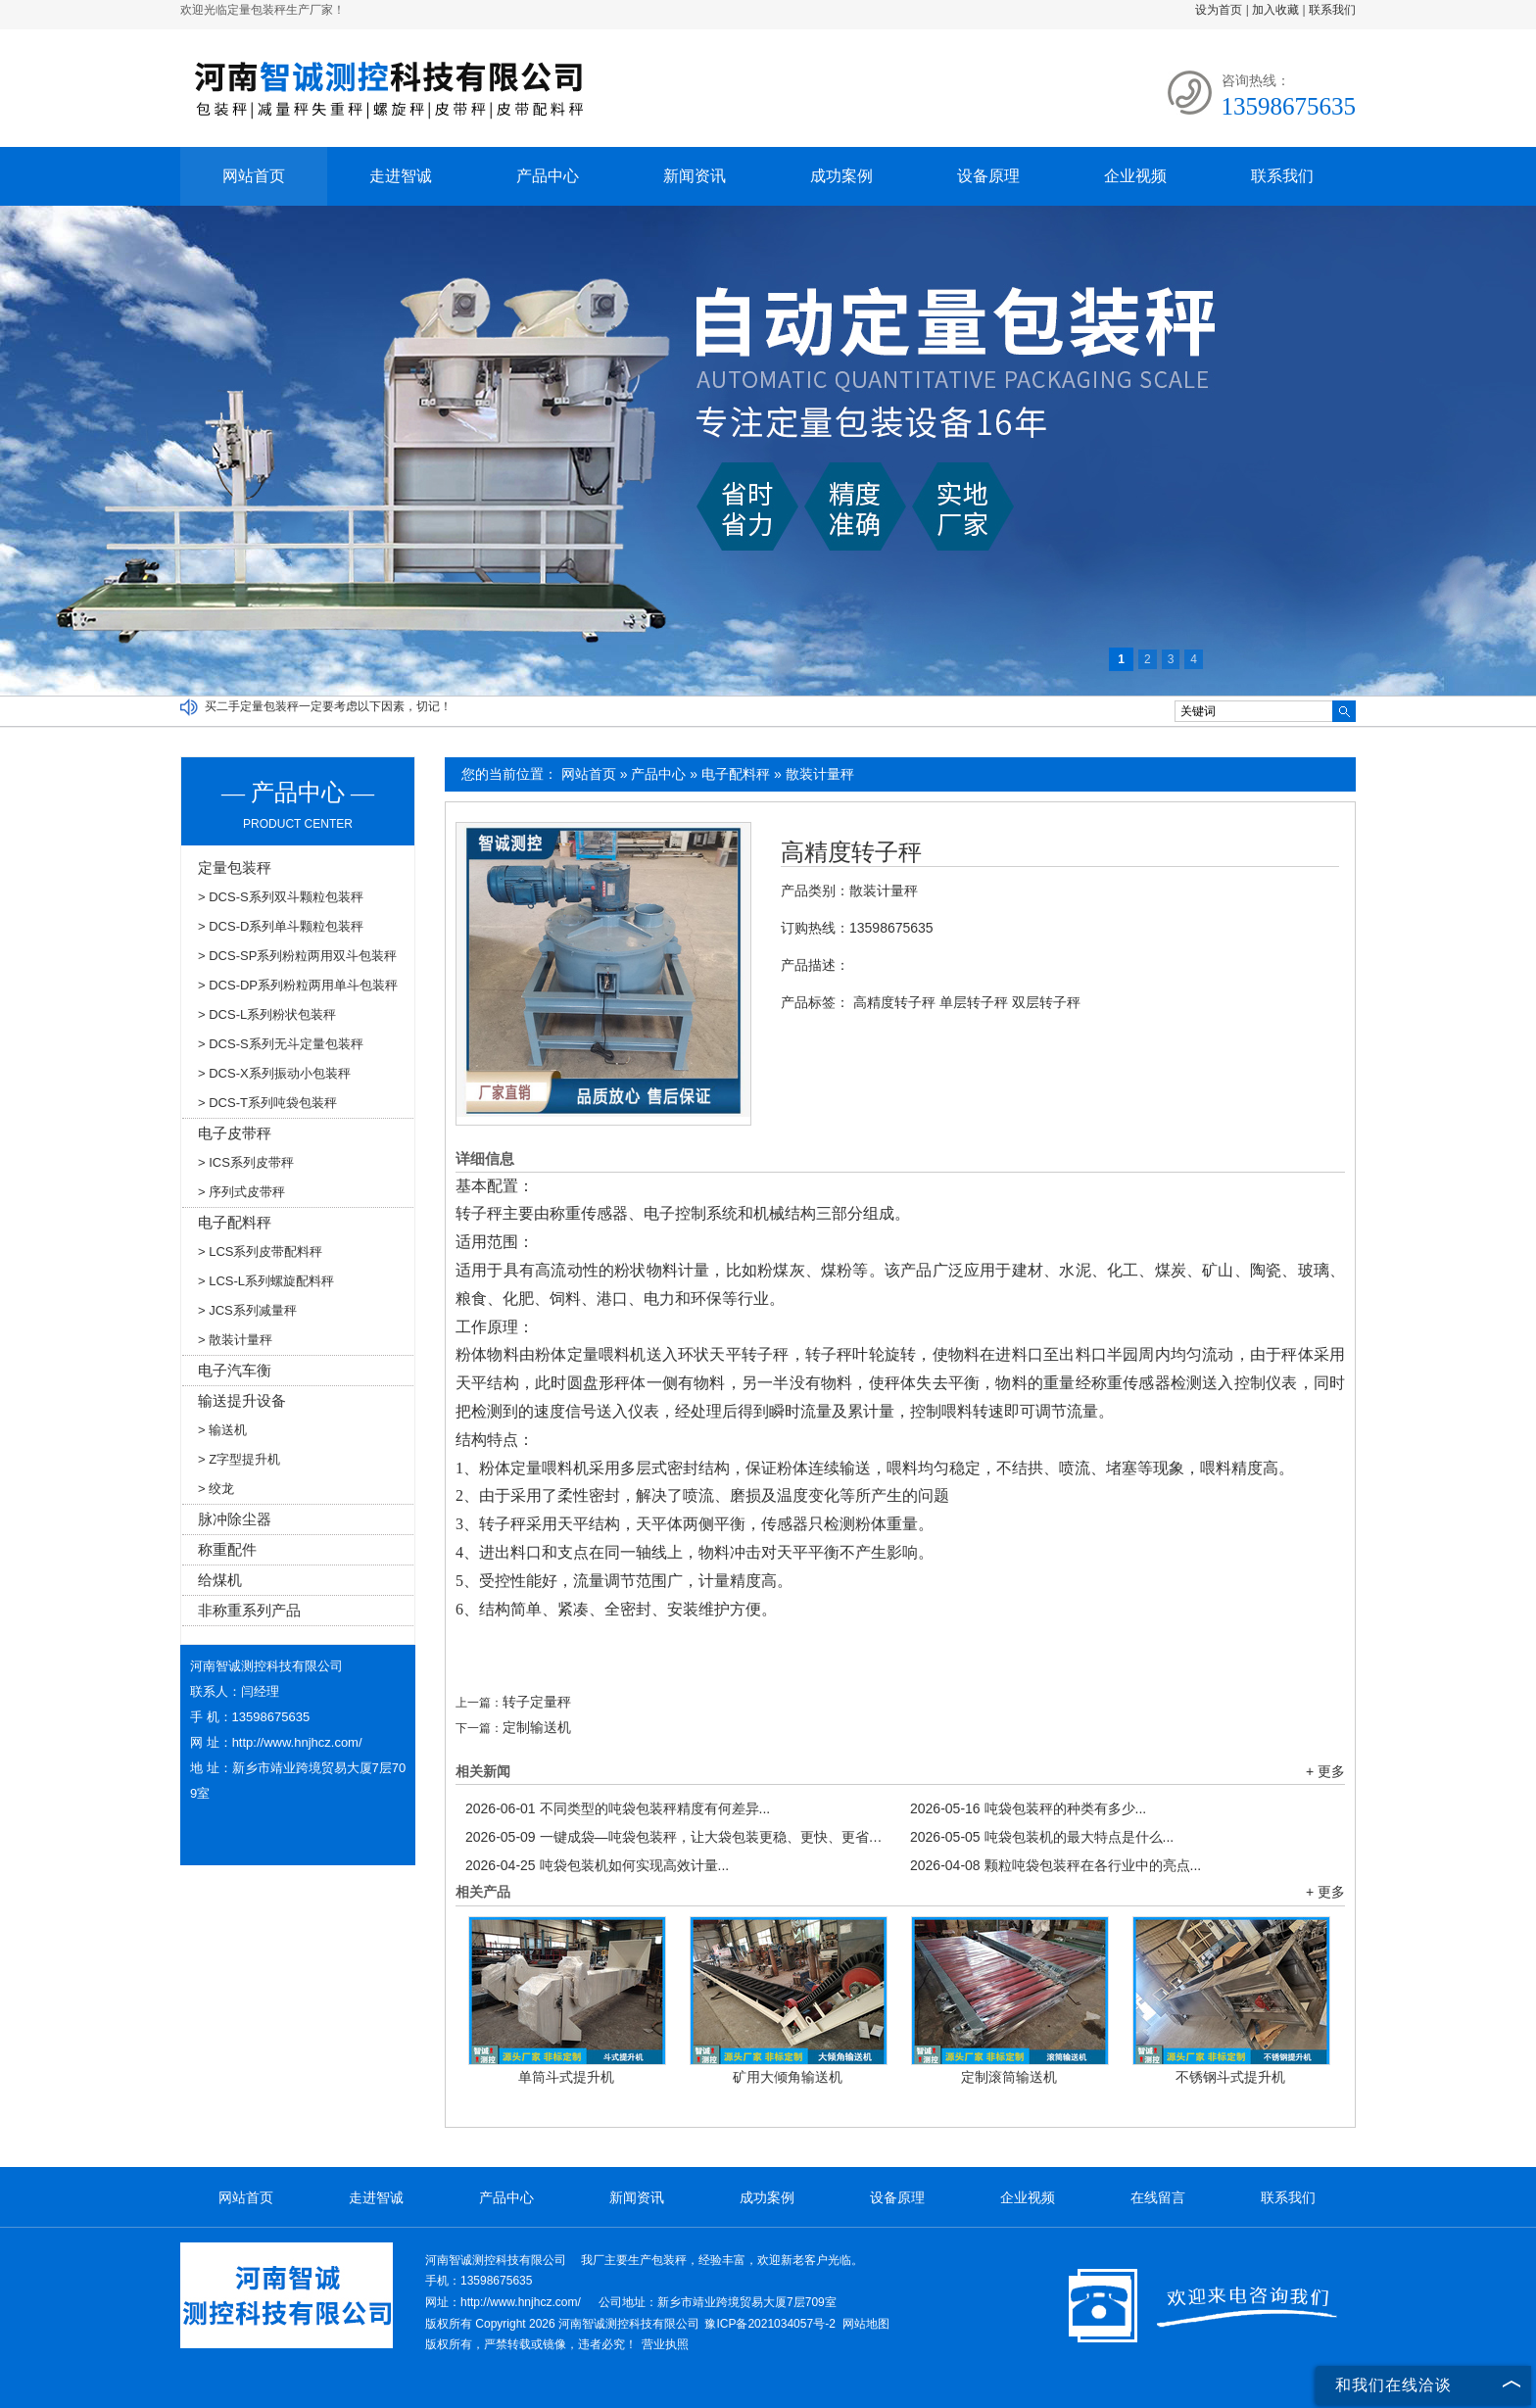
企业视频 (1135, 176)
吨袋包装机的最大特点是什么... (1042, 1837)
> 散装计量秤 (235, 1339)
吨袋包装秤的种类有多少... (1028, 1808)
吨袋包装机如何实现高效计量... (597, 1865)
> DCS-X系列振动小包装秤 (274, 1073)
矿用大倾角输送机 (787, 2077)
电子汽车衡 (234, 1370)
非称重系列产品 (249, 1610)
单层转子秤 (973, 1002)
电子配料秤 (735, 774)
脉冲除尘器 (234, 1519)
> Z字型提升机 (239, 1459)
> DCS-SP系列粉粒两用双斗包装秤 (297, 955)
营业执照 (665, 2344)
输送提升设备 (242, 1400)
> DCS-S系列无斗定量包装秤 (280, 1043)
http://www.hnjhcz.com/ (297, 1742)
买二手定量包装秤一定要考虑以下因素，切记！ (328, 706)
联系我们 (1332, 10)
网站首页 (253, 176)
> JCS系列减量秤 (247, 1310)
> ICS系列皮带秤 (246, 1162)
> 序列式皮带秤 (241, 1191)
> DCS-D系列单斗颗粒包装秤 (280, 926)
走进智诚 (400, 176)
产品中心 (547, 176)
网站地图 (865, 2324)
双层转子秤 (1046, 1002)
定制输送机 (537, 1727)
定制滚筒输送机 (1009, 2077)
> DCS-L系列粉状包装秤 (267, 1014)
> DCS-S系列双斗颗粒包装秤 (280, 897)
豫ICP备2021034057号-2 (769, 2324)
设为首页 (1218, 10)
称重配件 (227, 1549)
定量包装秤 (234, 867)
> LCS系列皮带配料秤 (260, 1251)
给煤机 (220, 1579)
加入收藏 (1275, 10)
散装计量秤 (820, 774)
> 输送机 (222, 1429)
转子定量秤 (537, 1702)
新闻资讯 (694, 176)
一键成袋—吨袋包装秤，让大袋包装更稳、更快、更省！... (677, 1837)
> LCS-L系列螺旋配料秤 (266, 1281)
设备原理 (988, 176)
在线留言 (1157, 2197)
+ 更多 (1325, 1771)
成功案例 (841, 176)
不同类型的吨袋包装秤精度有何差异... (617, 1808)
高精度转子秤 (851, 852)
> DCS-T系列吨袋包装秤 (267, 1102)
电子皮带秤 (234, 1133)
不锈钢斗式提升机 (1230, 2077)
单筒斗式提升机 (566, 2077)
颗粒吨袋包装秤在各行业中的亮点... (1055, 1865)
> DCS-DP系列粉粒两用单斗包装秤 (298, 985)
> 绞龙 (216, 1488)
